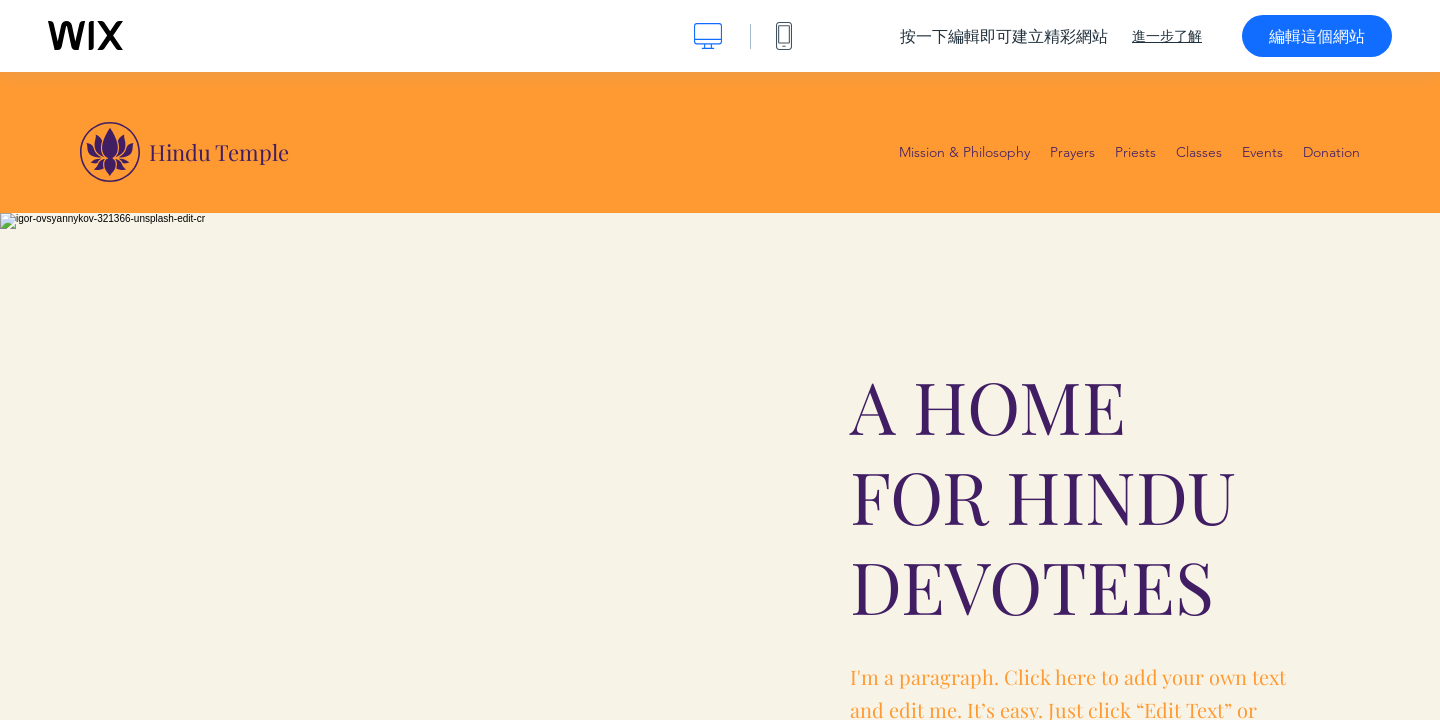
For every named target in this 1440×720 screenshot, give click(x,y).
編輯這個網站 (1317, 36)
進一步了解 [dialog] (1167, 36)
